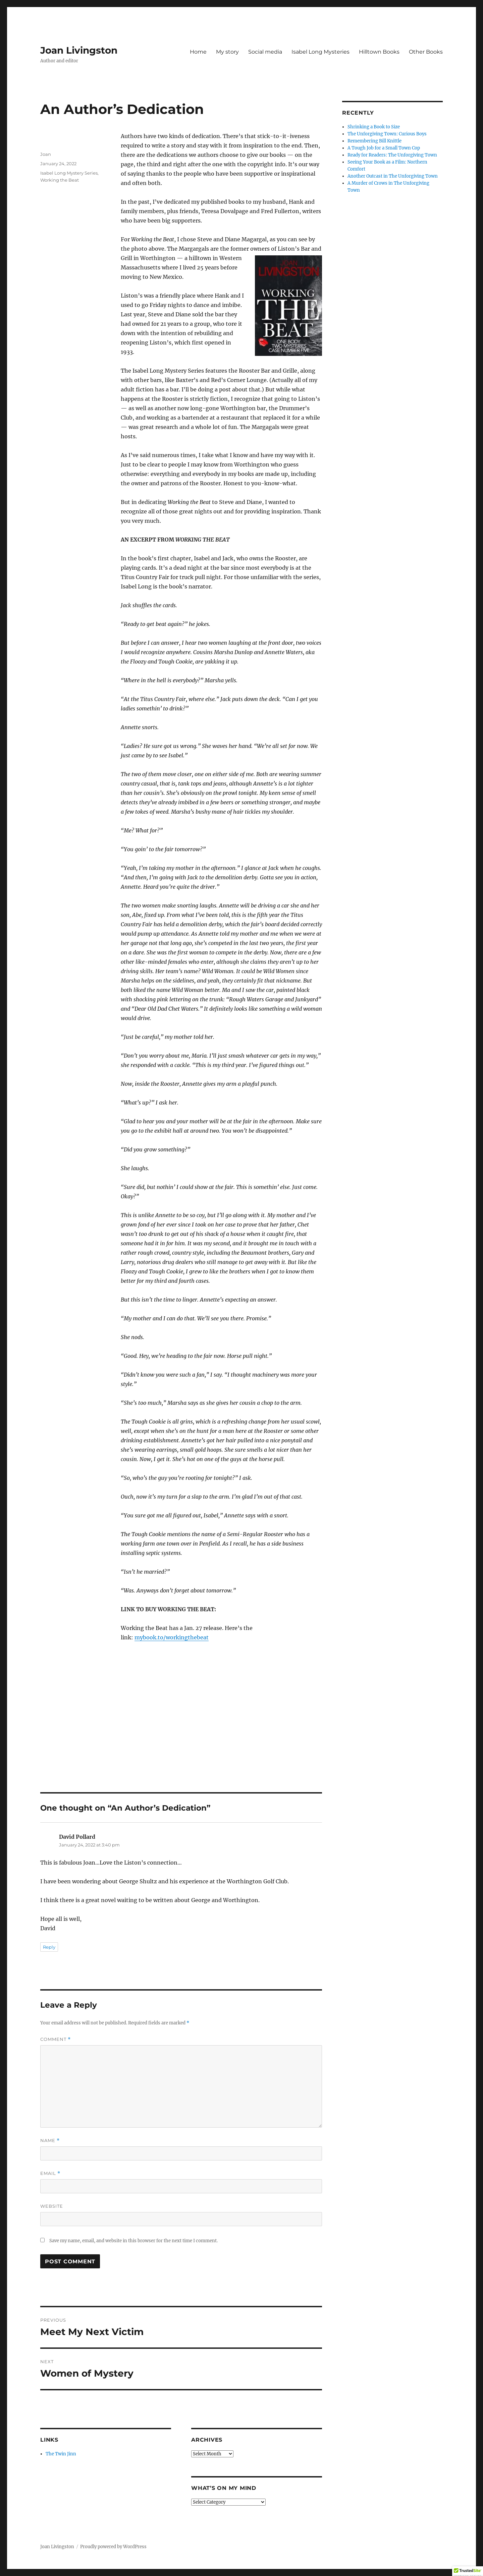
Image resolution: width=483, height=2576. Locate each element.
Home (198, 52)
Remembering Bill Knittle (374, 141)
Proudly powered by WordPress (113, 2547)
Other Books (426, 52)
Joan (45, 154)
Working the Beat (59, 180)
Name (50, 2140)
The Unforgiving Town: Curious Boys (387, 134)
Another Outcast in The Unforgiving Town (392, 176)
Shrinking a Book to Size (373, 127)
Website (51, 2206)
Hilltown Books (379, 52)
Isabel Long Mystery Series (69, 173)
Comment (55, 2039)
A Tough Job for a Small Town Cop (383, 148)
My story (227, 52)
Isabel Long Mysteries (320, 52)
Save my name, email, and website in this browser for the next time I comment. (133, 2241)
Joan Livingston (78, 50)
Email (50, 2173)
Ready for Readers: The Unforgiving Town (392, 155)
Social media (265, 52)
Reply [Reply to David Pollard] (49, 1947)
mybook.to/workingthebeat (172, 1637)
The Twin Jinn (61, 2454)
